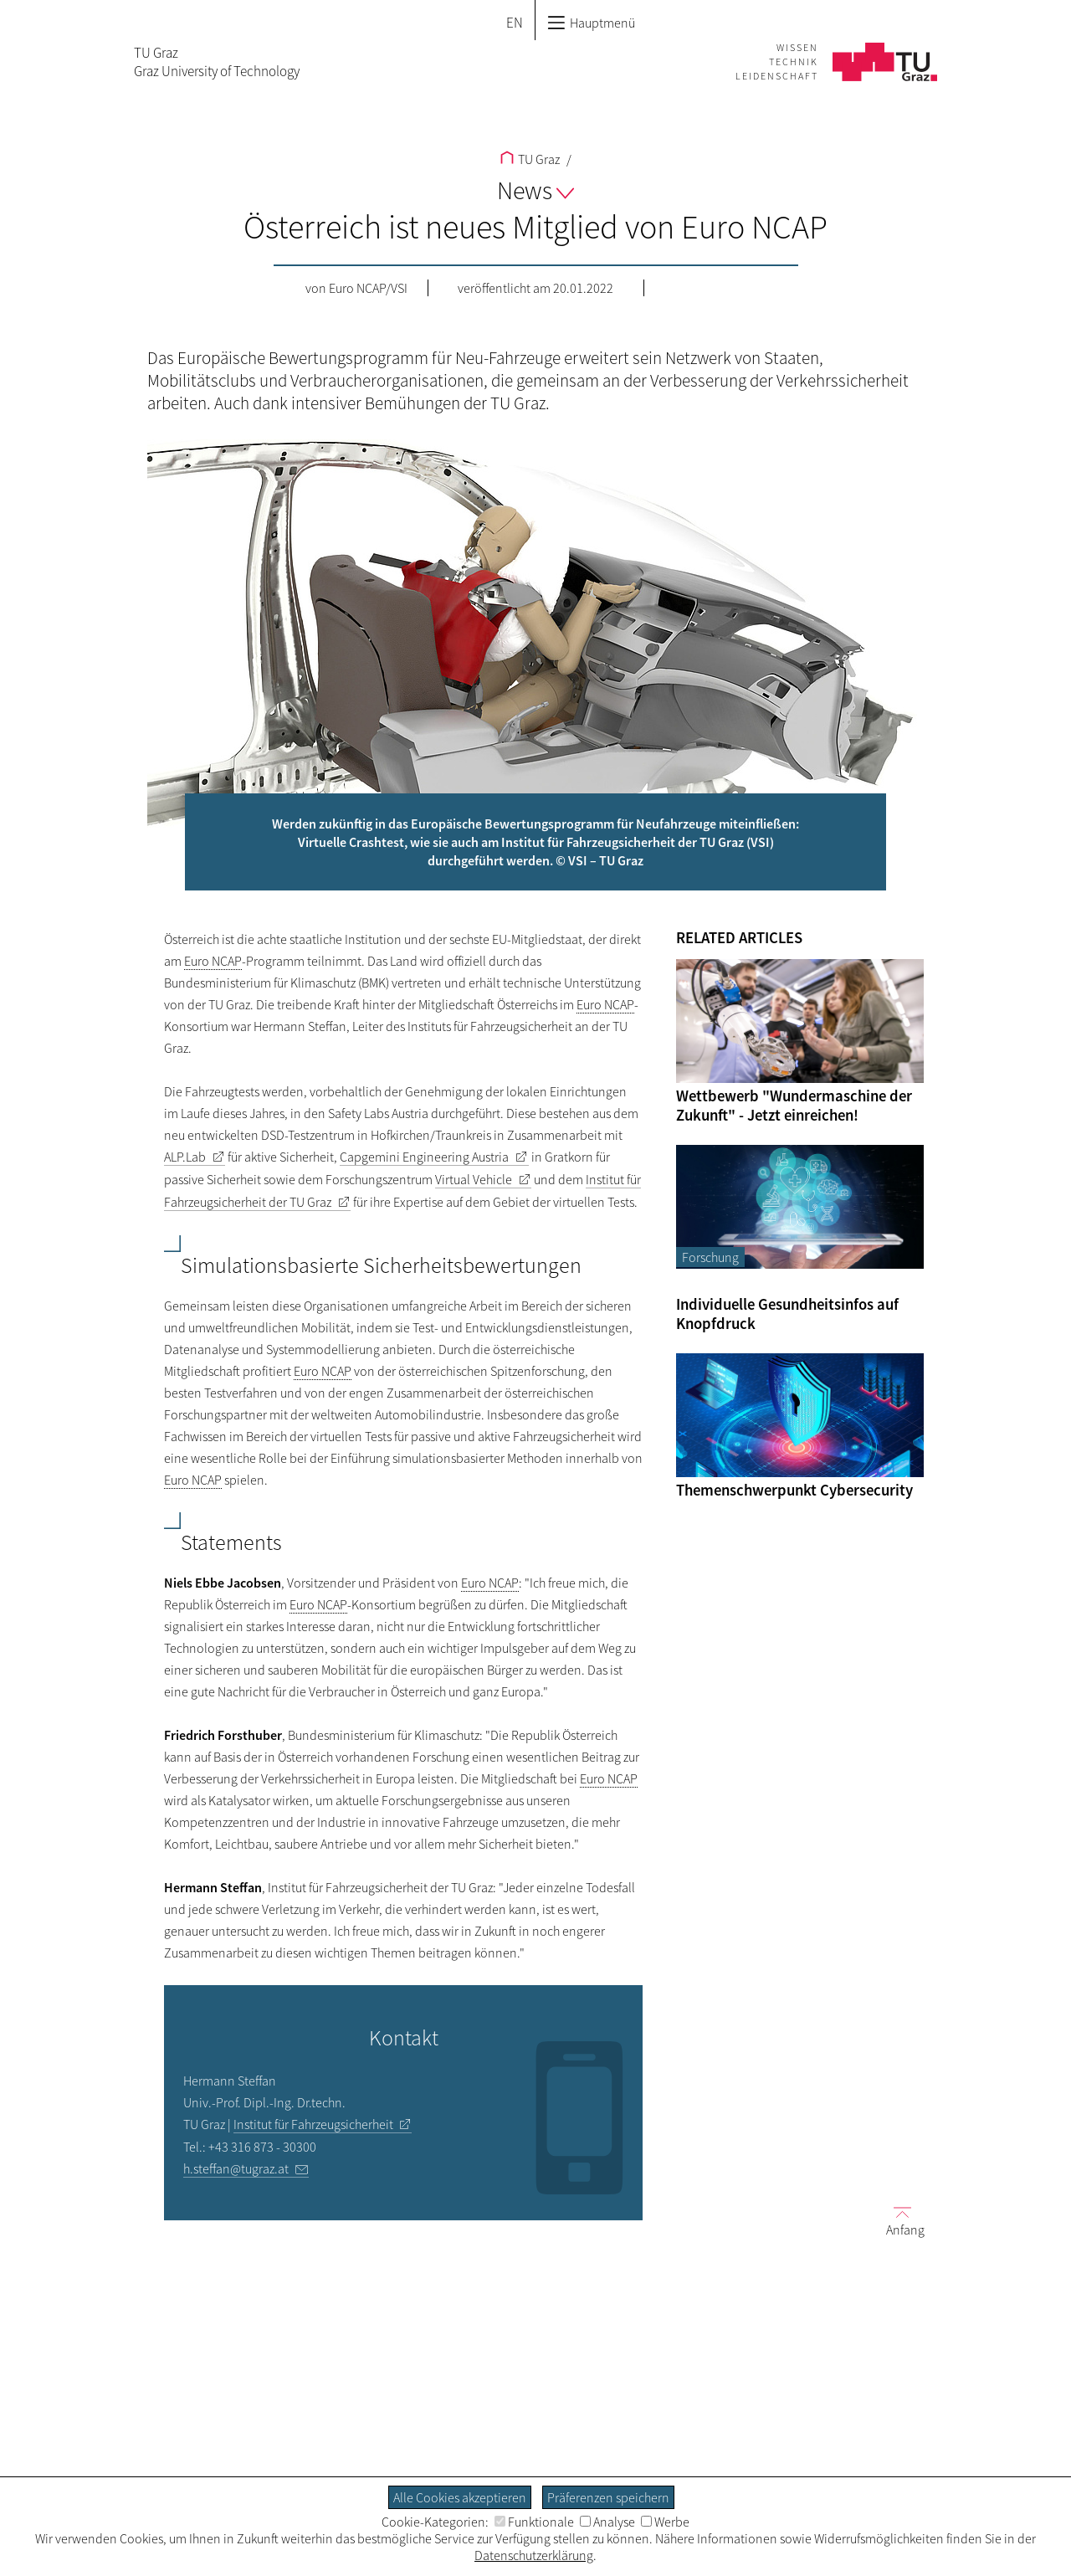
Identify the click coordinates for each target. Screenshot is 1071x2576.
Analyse (607, 2521)
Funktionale (534, 2521)
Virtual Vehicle (473, 1179)
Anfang (898, 2220)
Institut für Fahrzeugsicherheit (313, 2124)
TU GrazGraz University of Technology (217, 62)
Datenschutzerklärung (533, 2555)
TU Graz (530, 159)
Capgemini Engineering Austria (424, 1156)
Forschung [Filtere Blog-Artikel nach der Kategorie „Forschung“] (710, 1257)
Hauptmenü (591, 22)
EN (514, 22)
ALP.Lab (185, 1156)
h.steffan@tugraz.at (236, 2168)
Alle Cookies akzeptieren (459, 2497)
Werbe (665, 2521)
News (535, 190)
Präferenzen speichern (608, 2497)
